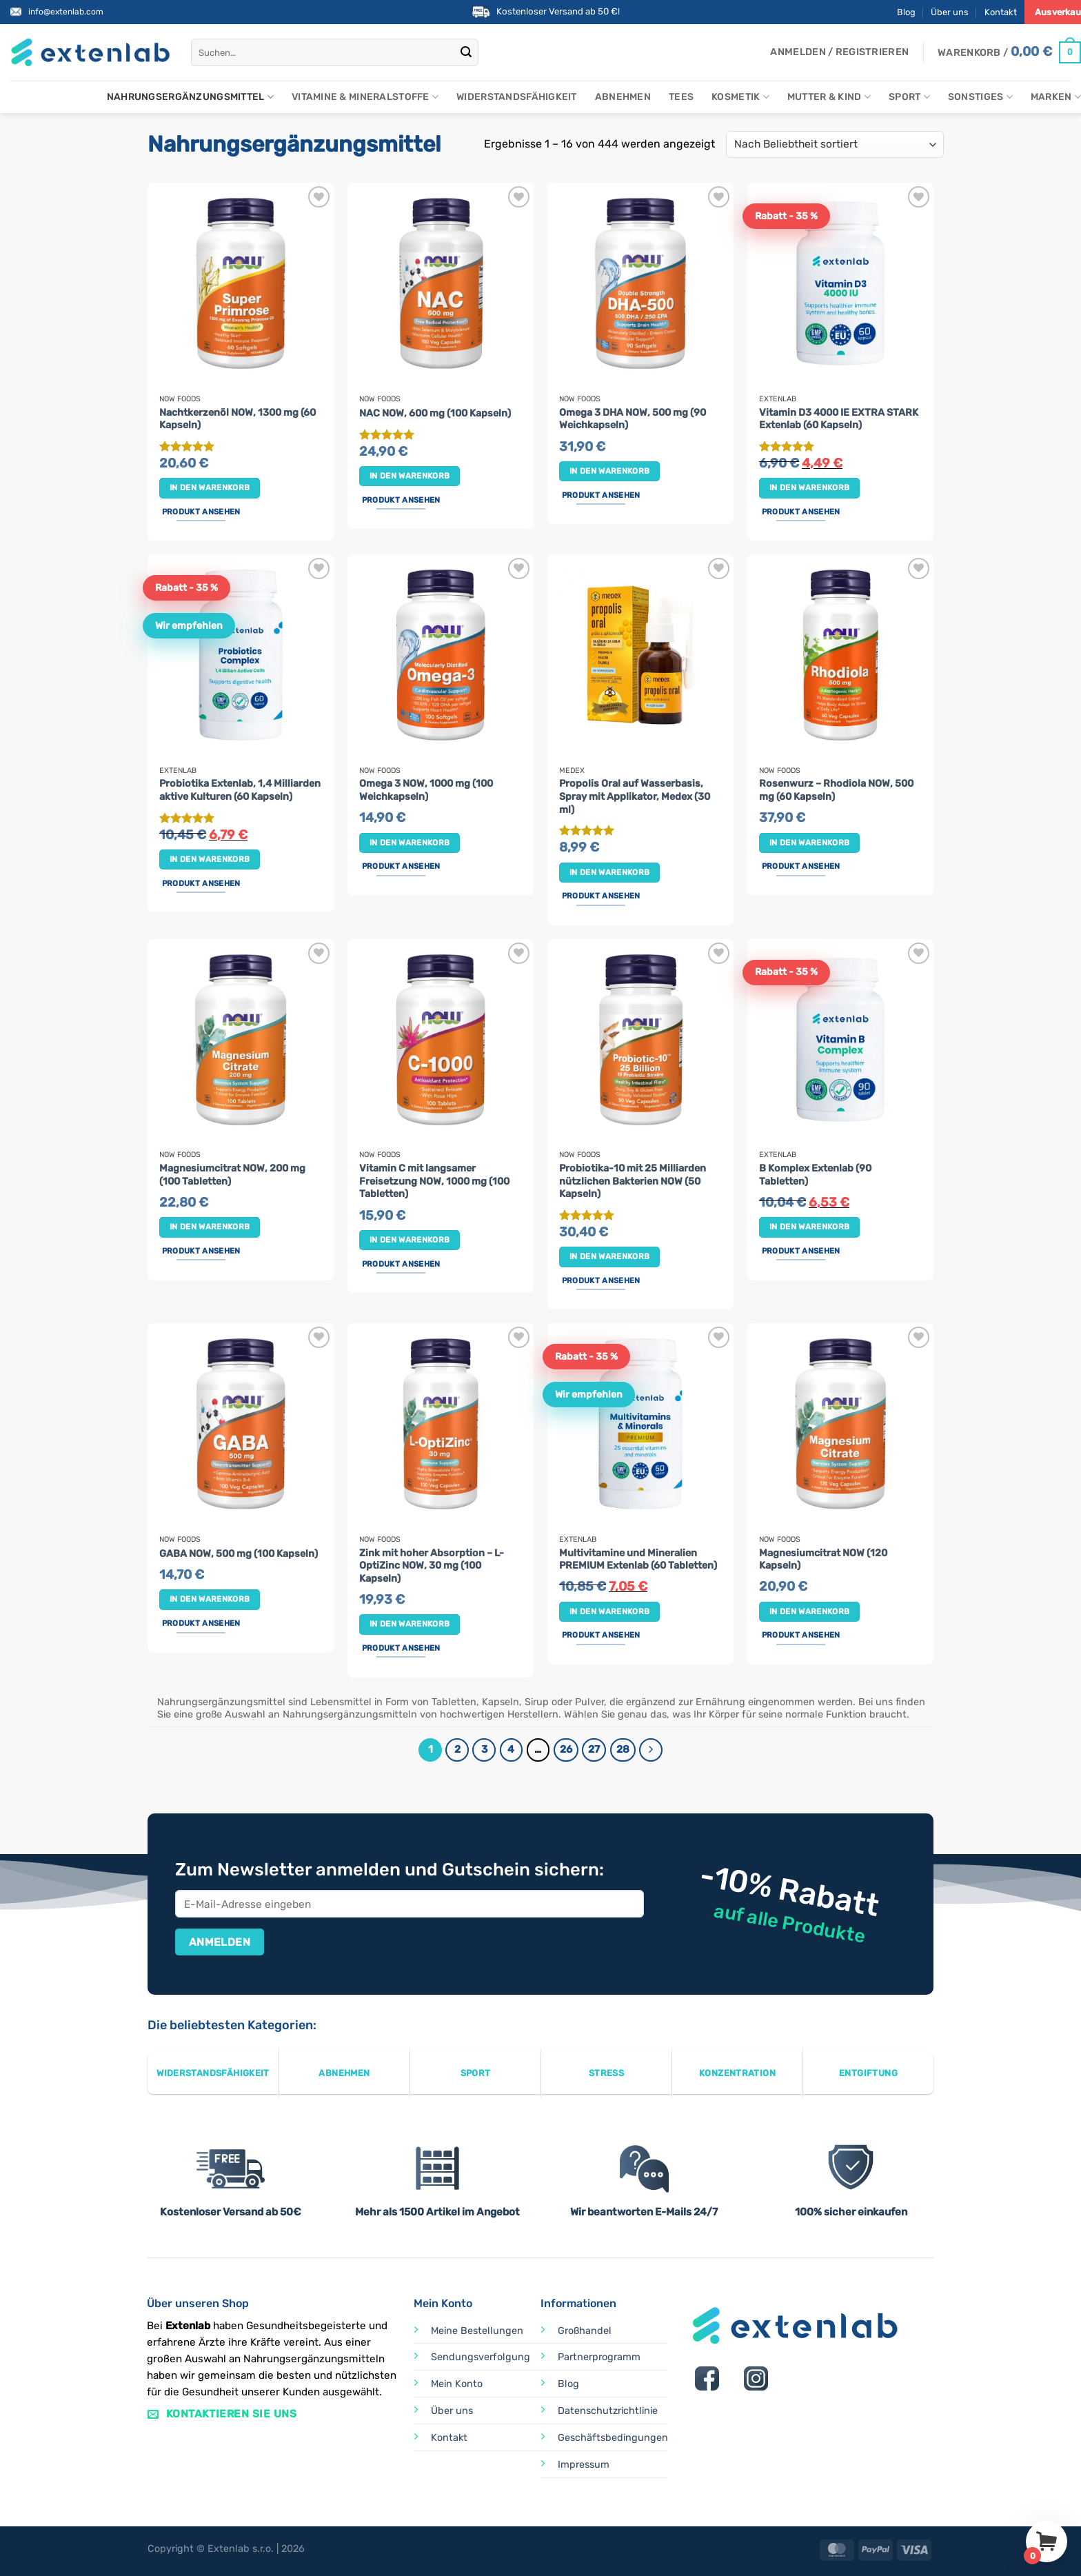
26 (566, 1749)
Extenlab (777, 399)
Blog (906, 12)
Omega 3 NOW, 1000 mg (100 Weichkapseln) (426, 790)
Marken (1056, 96)
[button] (839, 52)
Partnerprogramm (599, 2357)
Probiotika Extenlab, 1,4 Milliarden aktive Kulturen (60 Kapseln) (240, 790)
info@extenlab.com (65, 12)
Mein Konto (457, 2384)
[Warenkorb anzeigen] (1009, 52)
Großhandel (585, 2331)
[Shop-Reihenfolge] (835, 144)
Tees (681, 97)
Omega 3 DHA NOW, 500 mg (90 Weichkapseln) (632, 419)
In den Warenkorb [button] (210, 487)
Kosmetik (740, 96)
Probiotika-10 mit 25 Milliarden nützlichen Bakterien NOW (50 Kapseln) (632, 1181)
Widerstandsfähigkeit (516, 97)
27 (594, 1749)
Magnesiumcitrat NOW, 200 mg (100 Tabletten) (232, 1175)
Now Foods (180, 399)
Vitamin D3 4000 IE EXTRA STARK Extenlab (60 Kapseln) (838, 419)
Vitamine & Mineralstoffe (365, 96)
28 (622, 1749)
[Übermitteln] (466, 52)
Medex (572, 771)
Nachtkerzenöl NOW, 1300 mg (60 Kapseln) (237, 419)
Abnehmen (623, 97)
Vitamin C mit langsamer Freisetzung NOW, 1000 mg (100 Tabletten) (434, 1181)
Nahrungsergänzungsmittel (190, 96)
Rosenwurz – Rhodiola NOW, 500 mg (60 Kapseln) (836, 790)
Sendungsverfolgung (480, 2357)
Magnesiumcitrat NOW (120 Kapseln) (823, 1559)
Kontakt (1000, 12)
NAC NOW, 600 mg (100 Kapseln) (435, 413)
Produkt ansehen (201, 511)
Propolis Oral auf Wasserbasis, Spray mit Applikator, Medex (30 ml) (634, 796)
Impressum (583, 2465)
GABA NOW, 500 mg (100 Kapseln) (238, 1554)
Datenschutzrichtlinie (608, 2411)
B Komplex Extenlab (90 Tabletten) (815, 1175)
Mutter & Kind (829, 96)
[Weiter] (651, 1750)
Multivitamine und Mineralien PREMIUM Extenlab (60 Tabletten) (638, 1559)
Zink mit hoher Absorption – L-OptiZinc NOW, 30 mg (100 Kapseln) (431, 1565)
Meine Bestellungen (477, 2331)
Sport (909, 96)
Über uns (950, 12)
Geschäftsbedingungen (613, 2438)
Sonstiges (980, 96)
